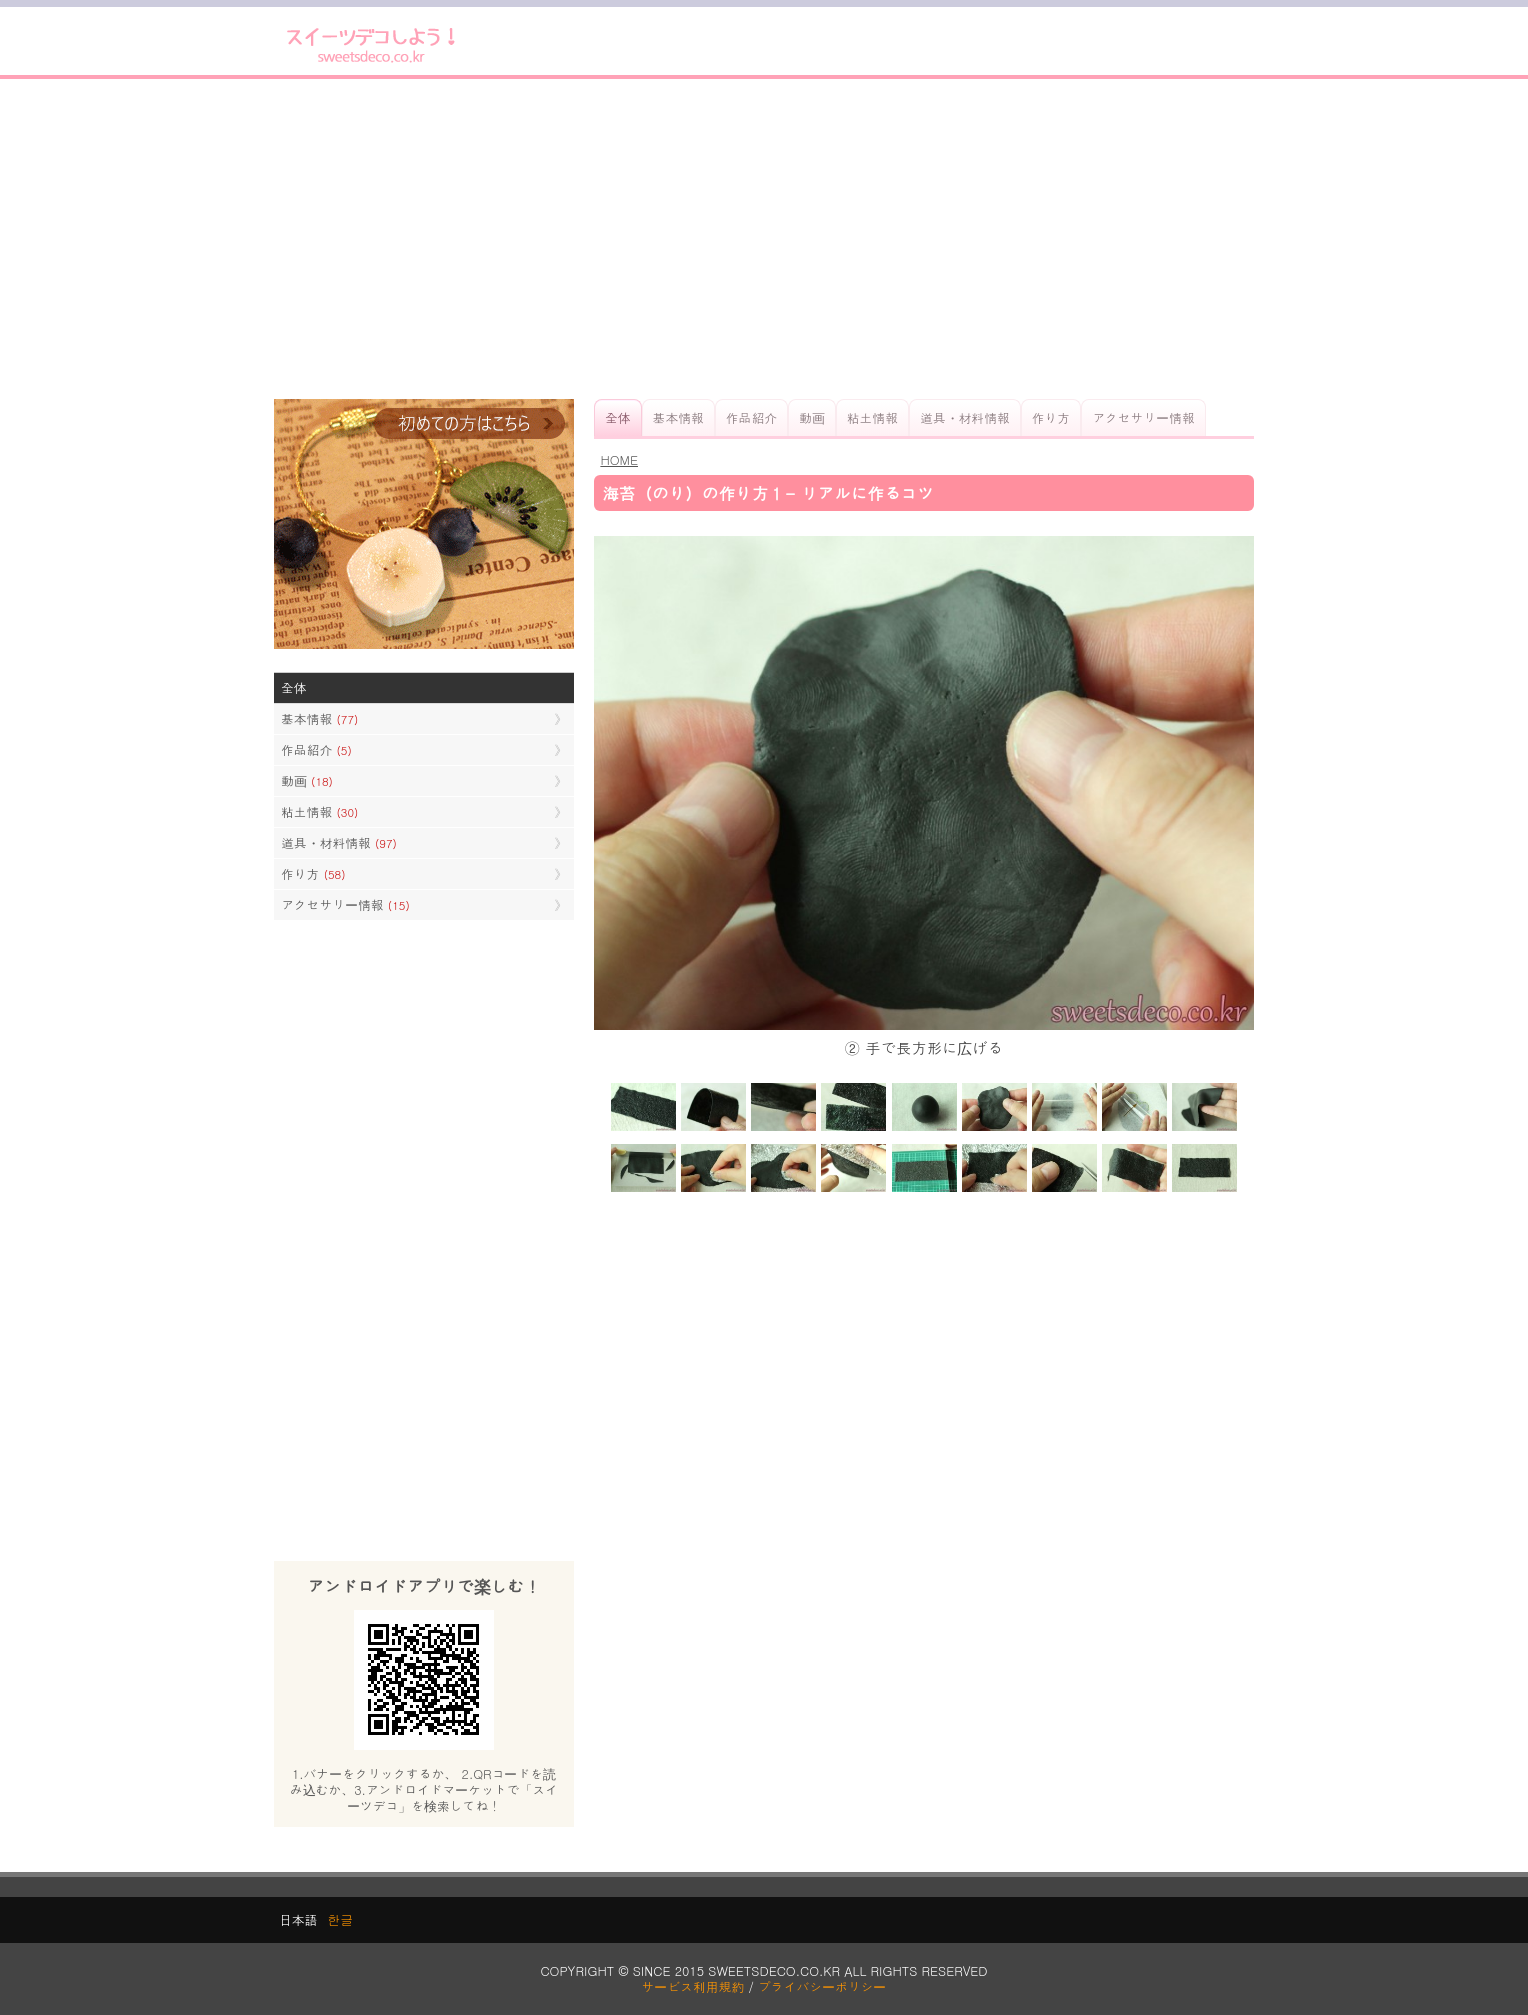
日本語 (298, 1919)
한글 (340, 1919)
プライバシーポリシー (822, 1986)
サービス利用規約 (693, 1986)
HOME (619, 459)
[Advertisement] (764, 239)
